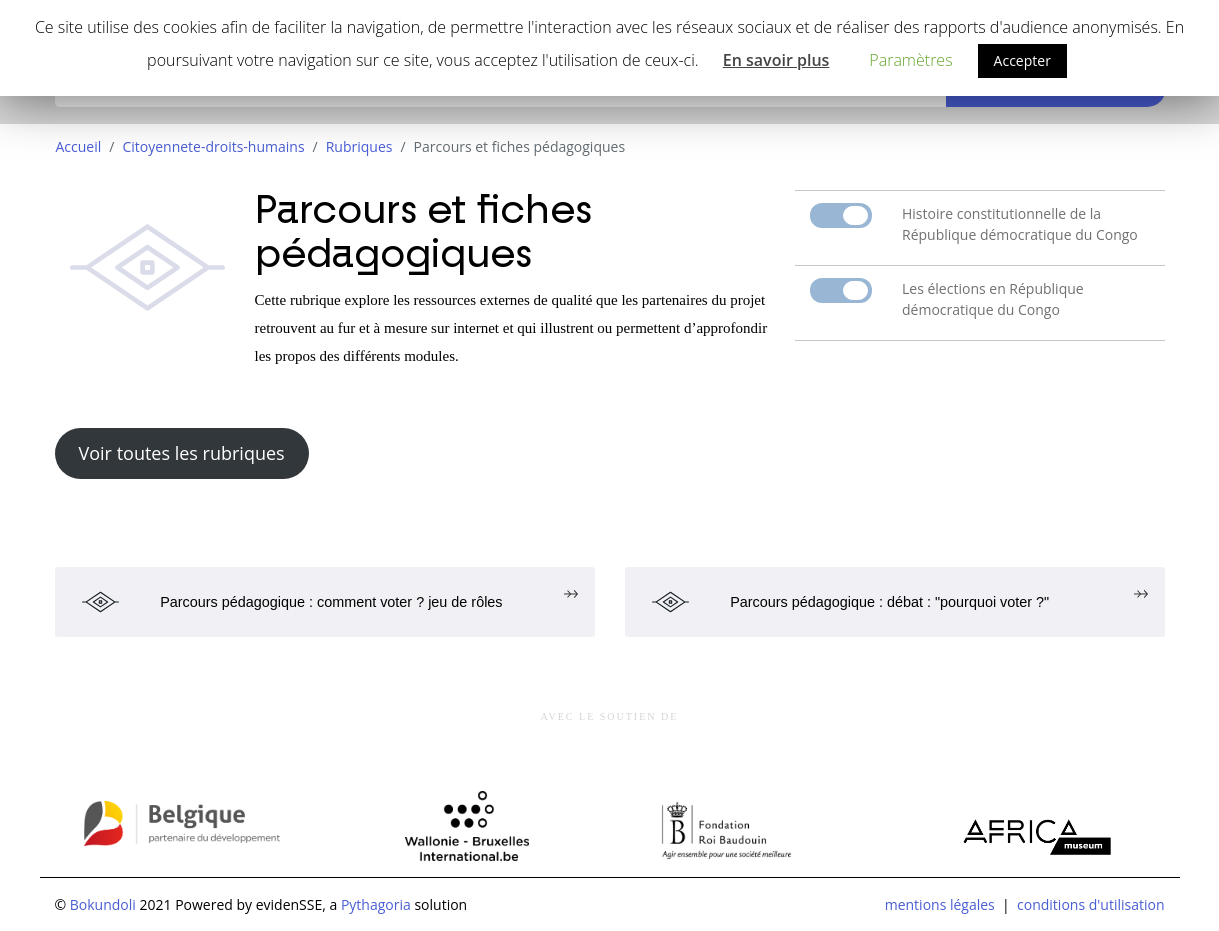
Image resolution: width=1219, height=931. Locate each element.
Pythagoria (376, 904)
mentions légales (940, 904)
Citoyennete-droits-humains (213, 146)
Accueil (79, 146)
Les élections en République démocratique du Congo (993, 299)
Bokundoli (103, 904)
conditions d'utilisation (1090, 904)
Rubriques (359, 146)
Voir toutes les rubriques (182, 453)
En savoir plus (776, 60)
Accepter (1022, 60)
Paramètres (910, 60)
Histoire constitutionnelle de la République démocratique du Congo (1020, 224)
